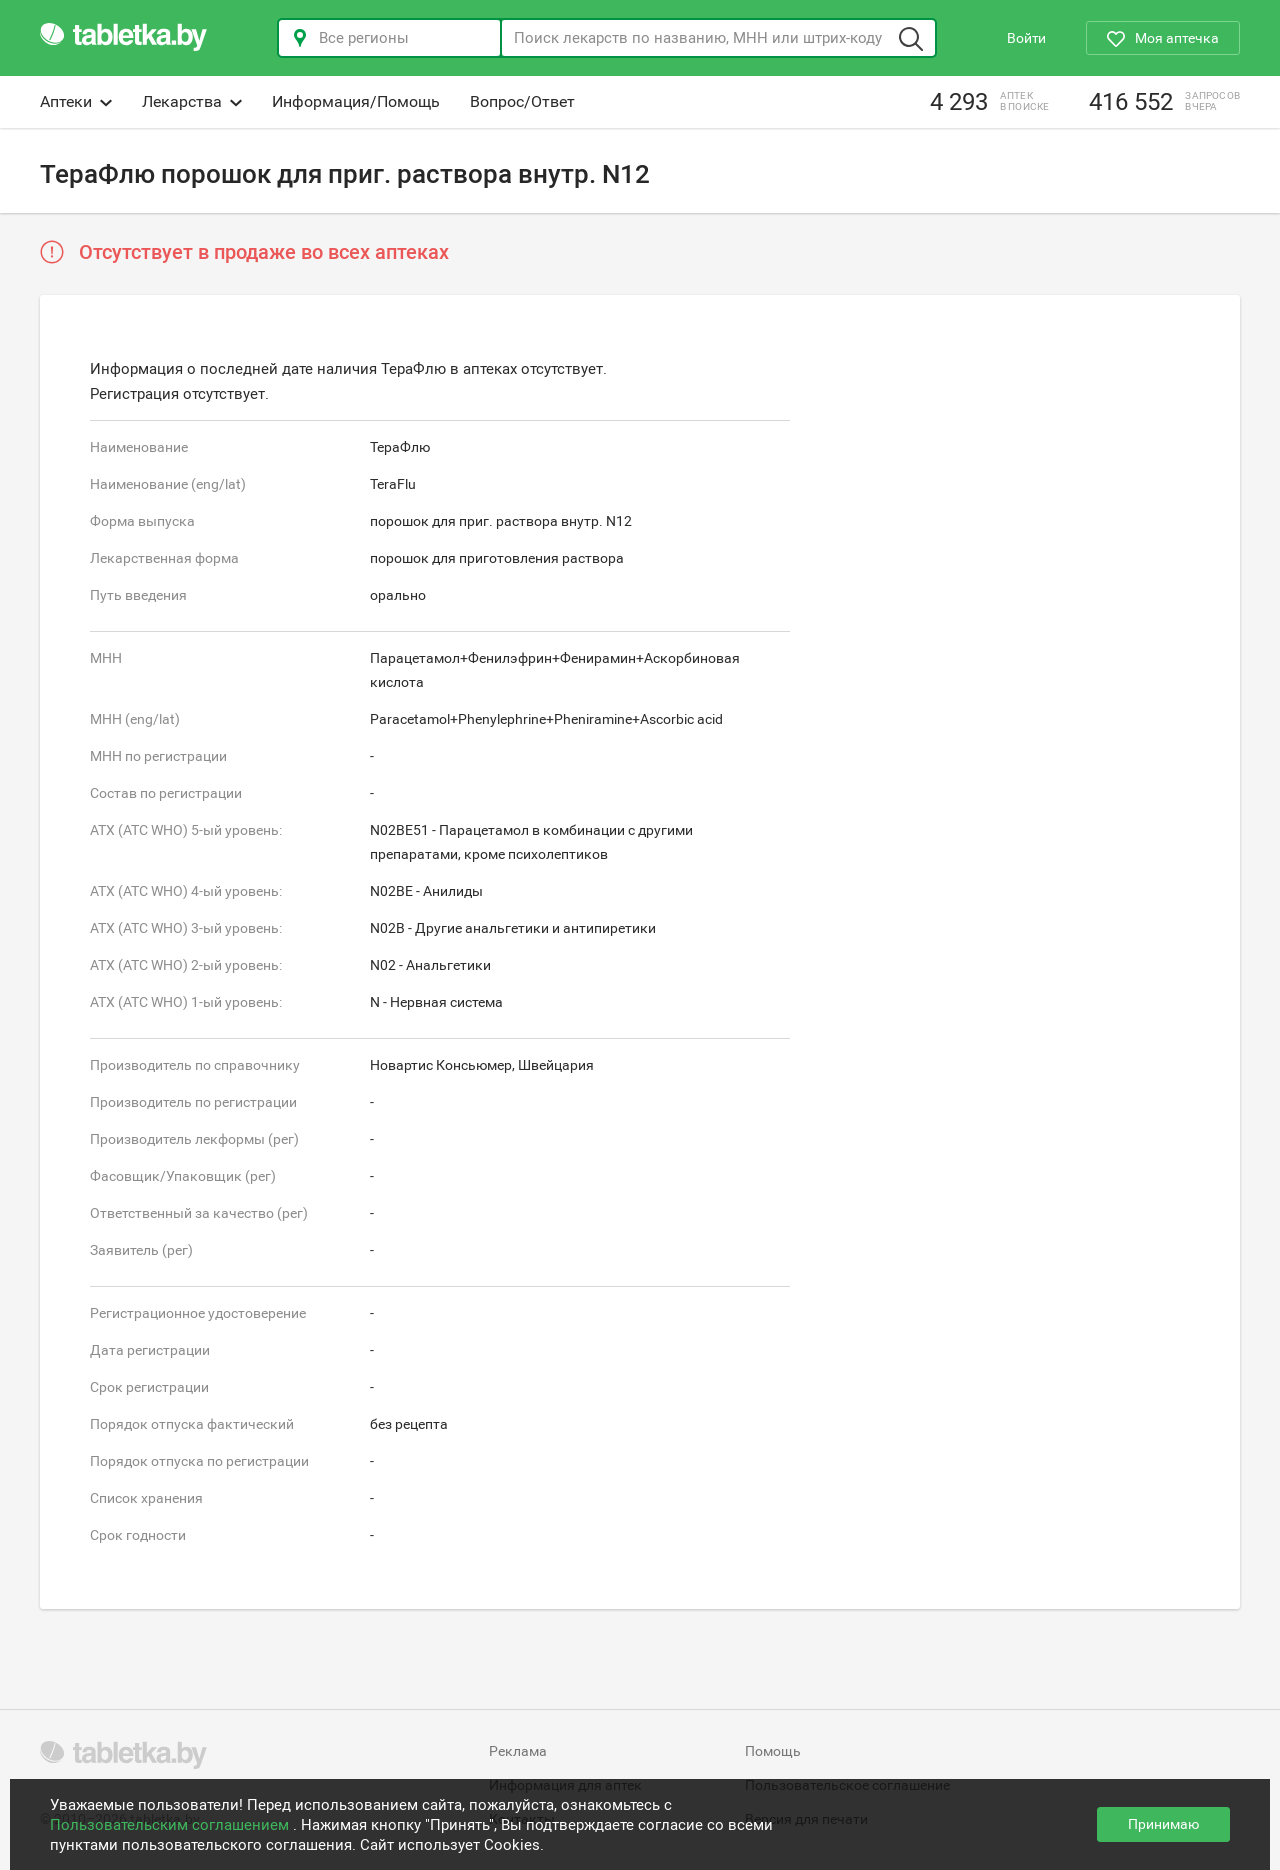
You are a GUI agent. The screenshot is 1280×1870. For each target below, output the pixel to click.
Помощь (773, 1751)
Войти (1026, 38)
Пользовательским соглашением (171, 1825)
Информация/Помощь (356, 101)
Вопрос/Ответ (522, 101)
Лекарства (192, 101)
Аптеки (76, 101)
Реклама (518, 1751)
